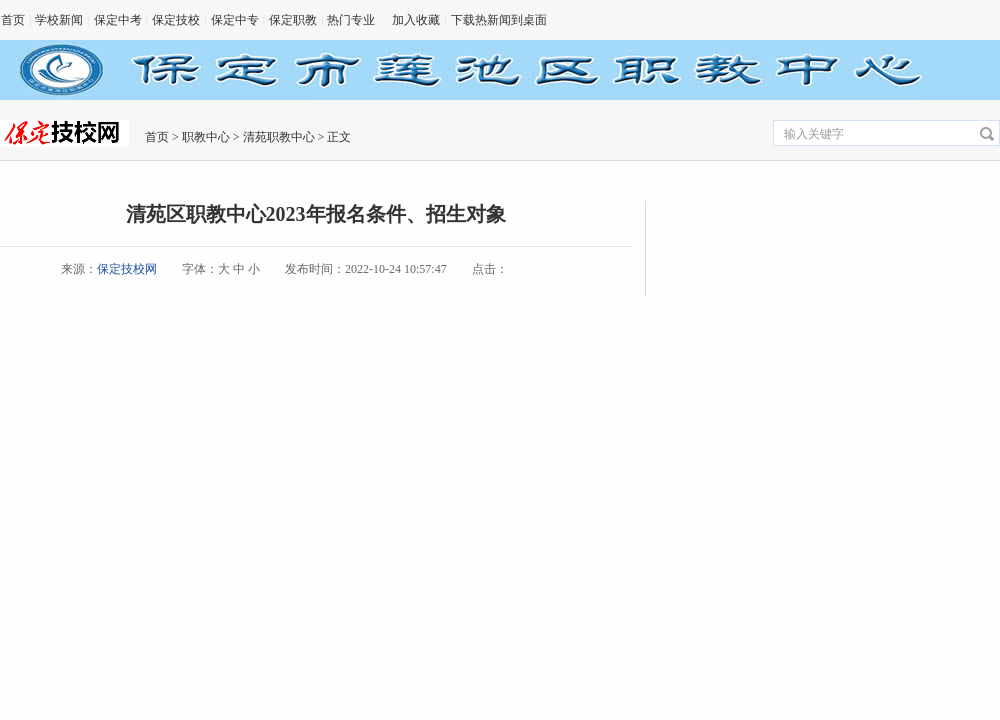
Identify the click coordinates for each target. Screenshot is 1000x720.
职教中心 (206, 137)
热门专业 (351, 20)
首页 (13, 20)
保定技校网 (127, 269)
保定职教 (293, 20)
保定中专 (235, 20)
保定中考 (118, 20)
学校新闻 (59, 20)
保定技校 (176, 20)
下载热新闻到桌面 (499, 20)
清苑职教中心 (279, 137)
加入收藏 (416, 20)
